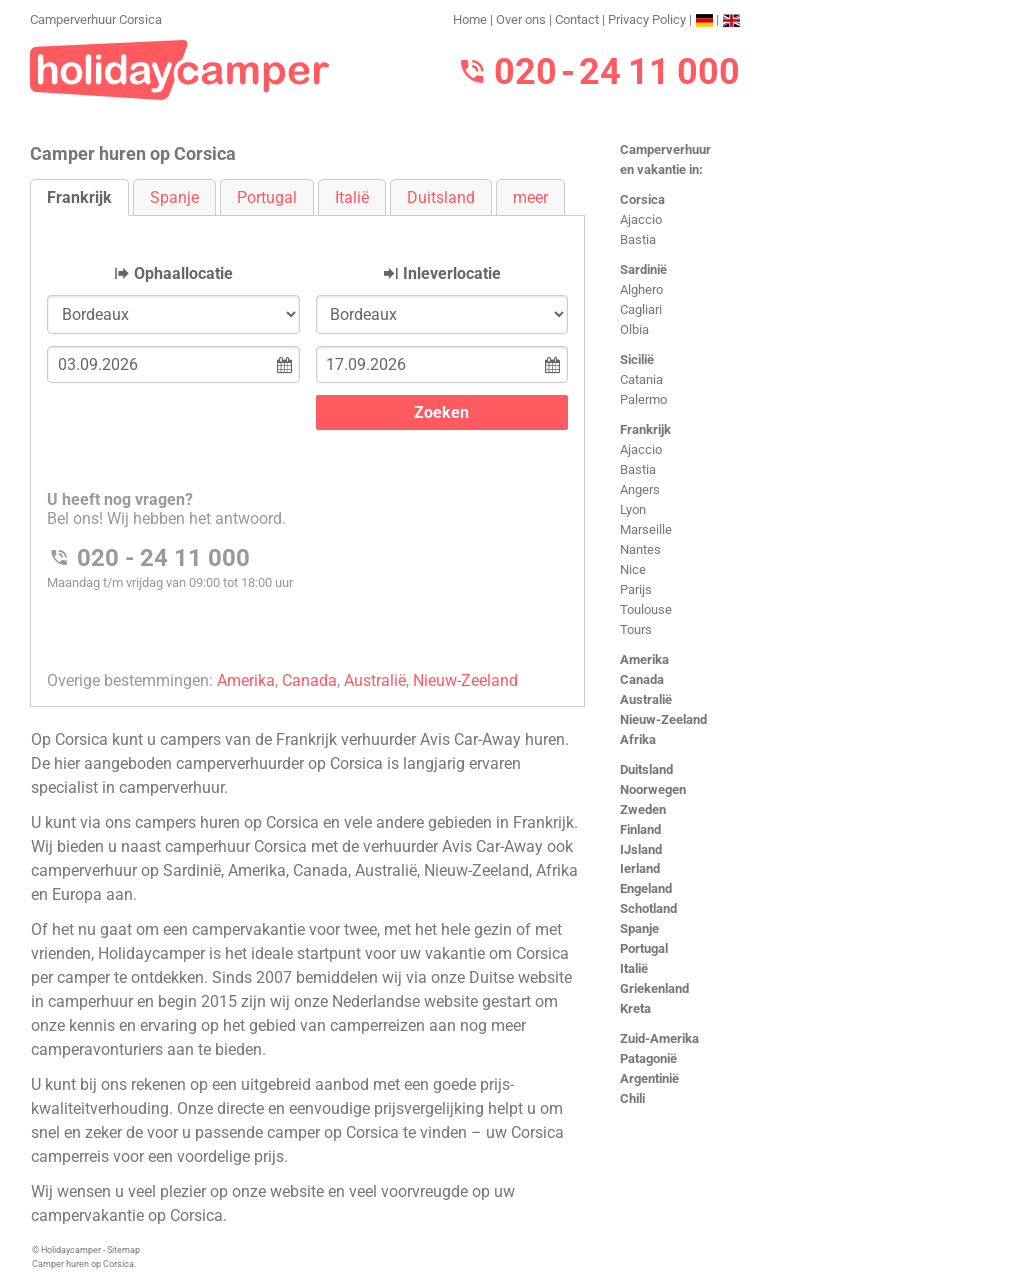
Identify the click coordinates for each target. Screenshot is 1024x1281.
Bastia (638, 239)
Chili (632, 1098)
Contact (577, 19)
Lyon (633, 509)
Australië (646, 699)
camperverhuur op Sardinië (126, 870)
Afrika (638, 739)
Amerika (644, 659)
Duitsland (646, 769)
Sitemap (123, 1250)
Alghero (641, 289)
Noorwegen (653, 789)
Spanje (639, 928)
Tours (636, 629)
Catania (641, 379)
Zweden (643, 809)
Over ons (521, 19)
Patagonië (648, 1058)
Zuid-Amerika (659, 1038)
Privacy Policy (647, 19)
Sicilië (637, 359)
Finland (640, 829)
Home (470, 19)
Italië (634, 968)
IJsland (641, 849)
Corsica (642, 199)
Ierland (640, 868)
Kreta (635, 1008)
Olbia (634, 329)
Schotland (648, 908)
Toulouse (646, 609)
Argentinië (649, 1078)
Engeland (646, 888)
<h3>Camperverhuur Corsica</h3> (307, 444)
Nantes (640, 549)
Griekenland (654, 988)
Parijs (636, 589)
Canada (642, 679)
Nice (633, 569)
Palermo (643, 399)
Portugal (644, 948)
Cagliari (641, 309)
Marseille (646, 529)
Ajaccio (641, 219)
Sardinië (643, 269)
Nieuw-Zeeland (663, 719)
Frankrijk (645, 429)
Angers (640, 489)
